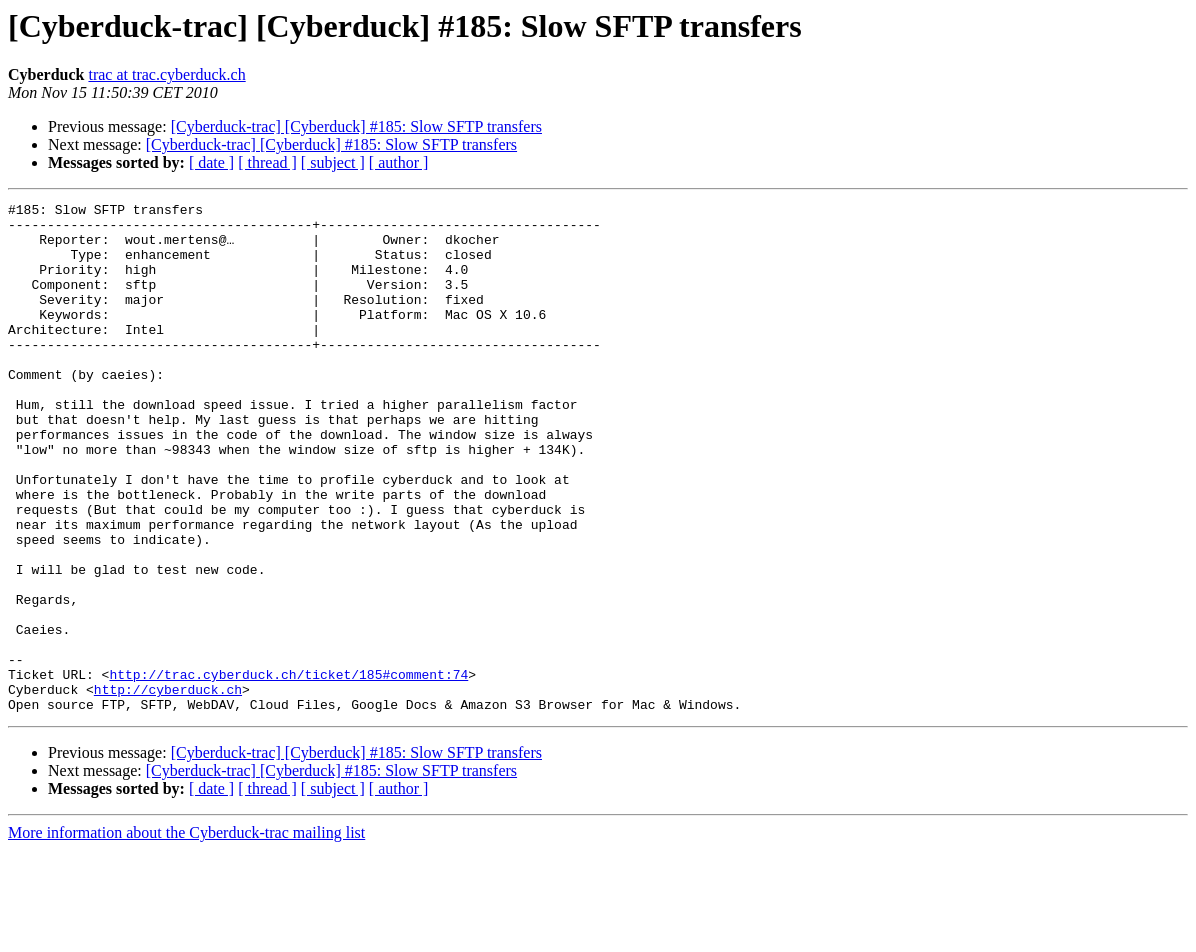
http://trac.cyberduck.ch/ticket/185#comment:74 (288, 770)
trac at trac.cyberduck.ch (166, 74)
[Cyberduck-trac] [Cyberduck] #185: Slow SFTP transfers (356, 126)
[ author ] (399, 162)
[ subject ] (333, 162)
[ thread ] (267, 162)
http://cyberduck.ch (168, 788)
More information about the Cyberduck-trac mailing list (186, 934)
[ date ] (211, 162)
